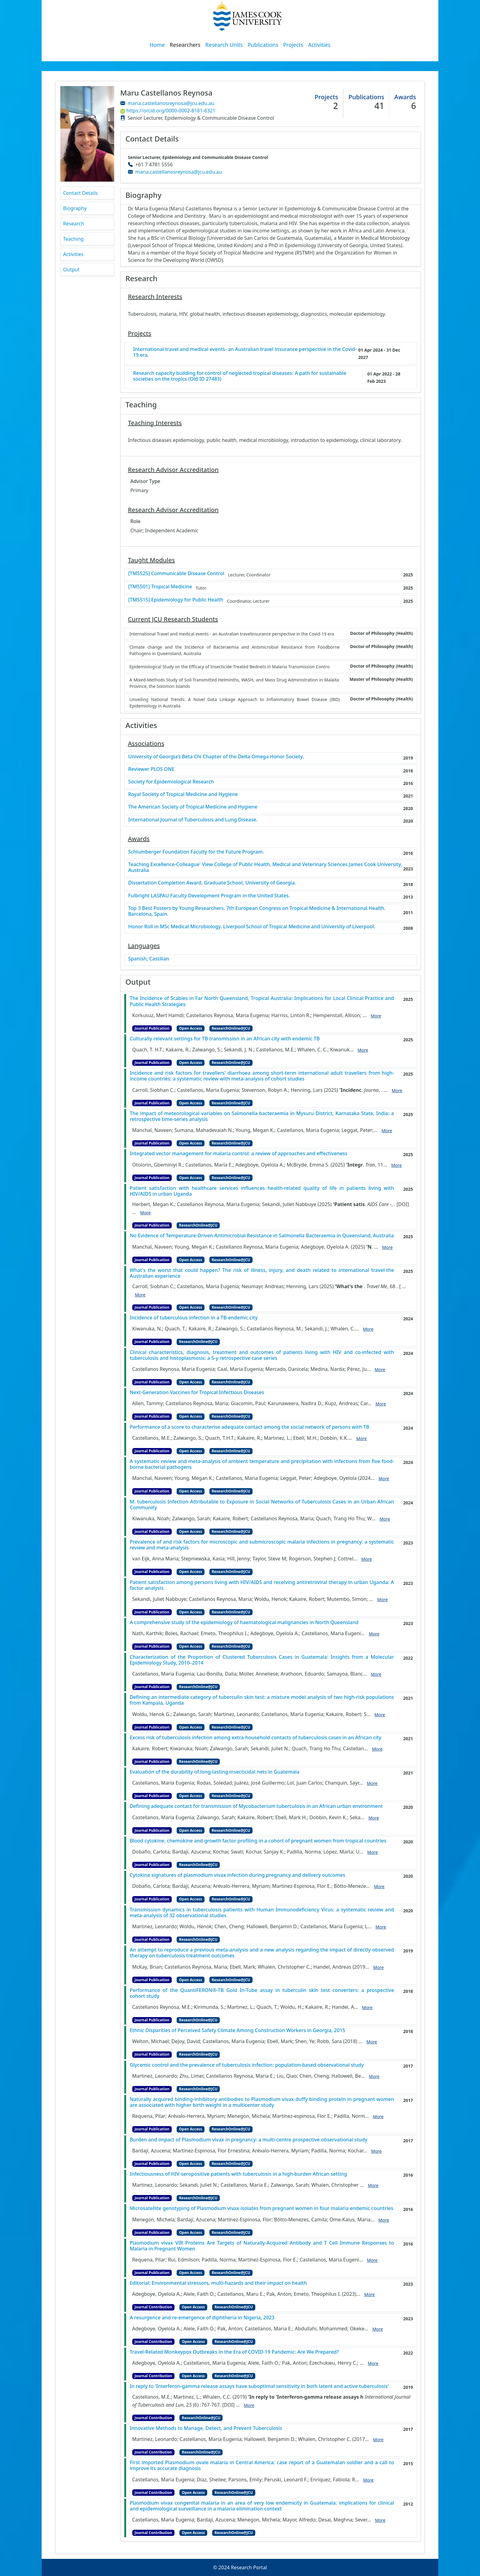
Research (73, 223)
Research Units (224, 44)
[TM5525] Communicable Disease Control (176, 573)
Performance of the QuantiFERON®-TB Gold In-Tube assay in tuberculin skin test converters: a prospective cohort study (262, 1993)
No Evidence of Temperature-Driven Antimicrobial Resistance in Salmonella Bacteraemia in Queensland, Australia (262, 1236)
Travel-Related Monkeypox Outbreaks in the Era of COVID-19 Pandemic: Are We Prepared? (234, 2352)
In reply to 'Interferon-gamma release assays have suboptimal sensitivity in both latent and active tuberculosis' (259, 2386)
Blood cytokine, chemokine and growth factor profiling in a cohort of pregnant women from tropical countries (258, 1841)
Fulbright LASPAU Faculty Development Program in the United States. (209, 896)
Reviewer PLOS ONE (151, 769)
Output (71, 269)
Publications (263, 44)
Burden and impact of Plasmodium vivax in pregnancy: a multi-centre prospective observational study (248, 2140)
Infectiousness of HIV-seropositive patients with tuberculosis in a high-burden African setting (238, 2174)
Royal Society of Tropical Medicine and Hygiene (183, 794)
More (376, 1016)
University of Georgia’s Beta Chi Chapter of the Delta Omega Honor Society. (216, 757)
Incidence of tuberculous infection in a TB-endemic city (194, 1318)
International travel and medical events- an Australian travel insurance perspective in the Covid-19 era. (245, 352)
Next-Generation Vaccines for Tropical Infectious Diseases (197, 1392)
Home (157, 44)
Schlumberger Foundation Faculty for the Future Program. (196, 852)
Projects (293, 44)
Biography (75, 208)
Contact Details (80, 193)
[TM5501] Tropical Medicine (160, 587)
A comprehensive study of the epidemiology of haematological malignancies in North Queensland (244, 1622)
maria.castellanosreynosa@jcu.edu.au (171, 103)
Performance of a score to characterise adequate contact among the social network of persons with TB (249, 1427)
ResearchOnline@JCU (231, 1028)
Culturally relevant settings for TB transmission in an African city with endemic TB (225, 1039)
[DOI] (403, 1204)
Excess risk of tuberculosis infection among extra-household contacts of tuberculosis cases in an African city (255, 1738)
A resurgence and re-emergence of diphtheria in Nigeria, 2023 (202, 2318)
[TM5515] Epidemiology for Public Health (175, 600)
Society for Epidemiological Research (171, 782)
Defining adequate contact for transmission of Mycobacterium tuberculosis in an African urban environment (256, 1806)
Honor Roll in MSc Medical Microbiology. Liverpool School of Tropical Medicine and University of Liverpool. (251, 927)
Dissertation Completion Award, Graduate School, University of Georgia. (212, 883)
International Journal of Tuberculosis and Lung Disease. (193, 820)
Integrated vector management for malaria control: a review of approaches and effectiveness (238, 1153)
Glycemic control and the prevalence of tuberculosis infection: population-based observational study (247, 2065)
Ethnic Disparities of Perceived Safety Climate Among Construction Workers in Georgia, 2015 (237, 2030)
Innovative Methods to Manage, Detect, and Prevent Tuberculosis (206, 2428)
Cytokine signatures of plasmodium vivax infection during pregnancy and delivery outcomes (237, 1875)
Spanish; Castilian (148, 959)
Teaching (73, 239)
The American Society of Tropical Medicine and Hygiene (192, 807)
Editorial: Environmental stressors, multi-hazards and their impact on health (218, 2283)
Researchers (185, 44)
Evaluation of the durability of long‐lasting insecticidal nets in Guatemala (214, 1772)
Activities (319, 44)
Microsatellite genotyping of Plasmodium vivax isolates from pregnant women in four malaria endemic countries (261, 2208)
